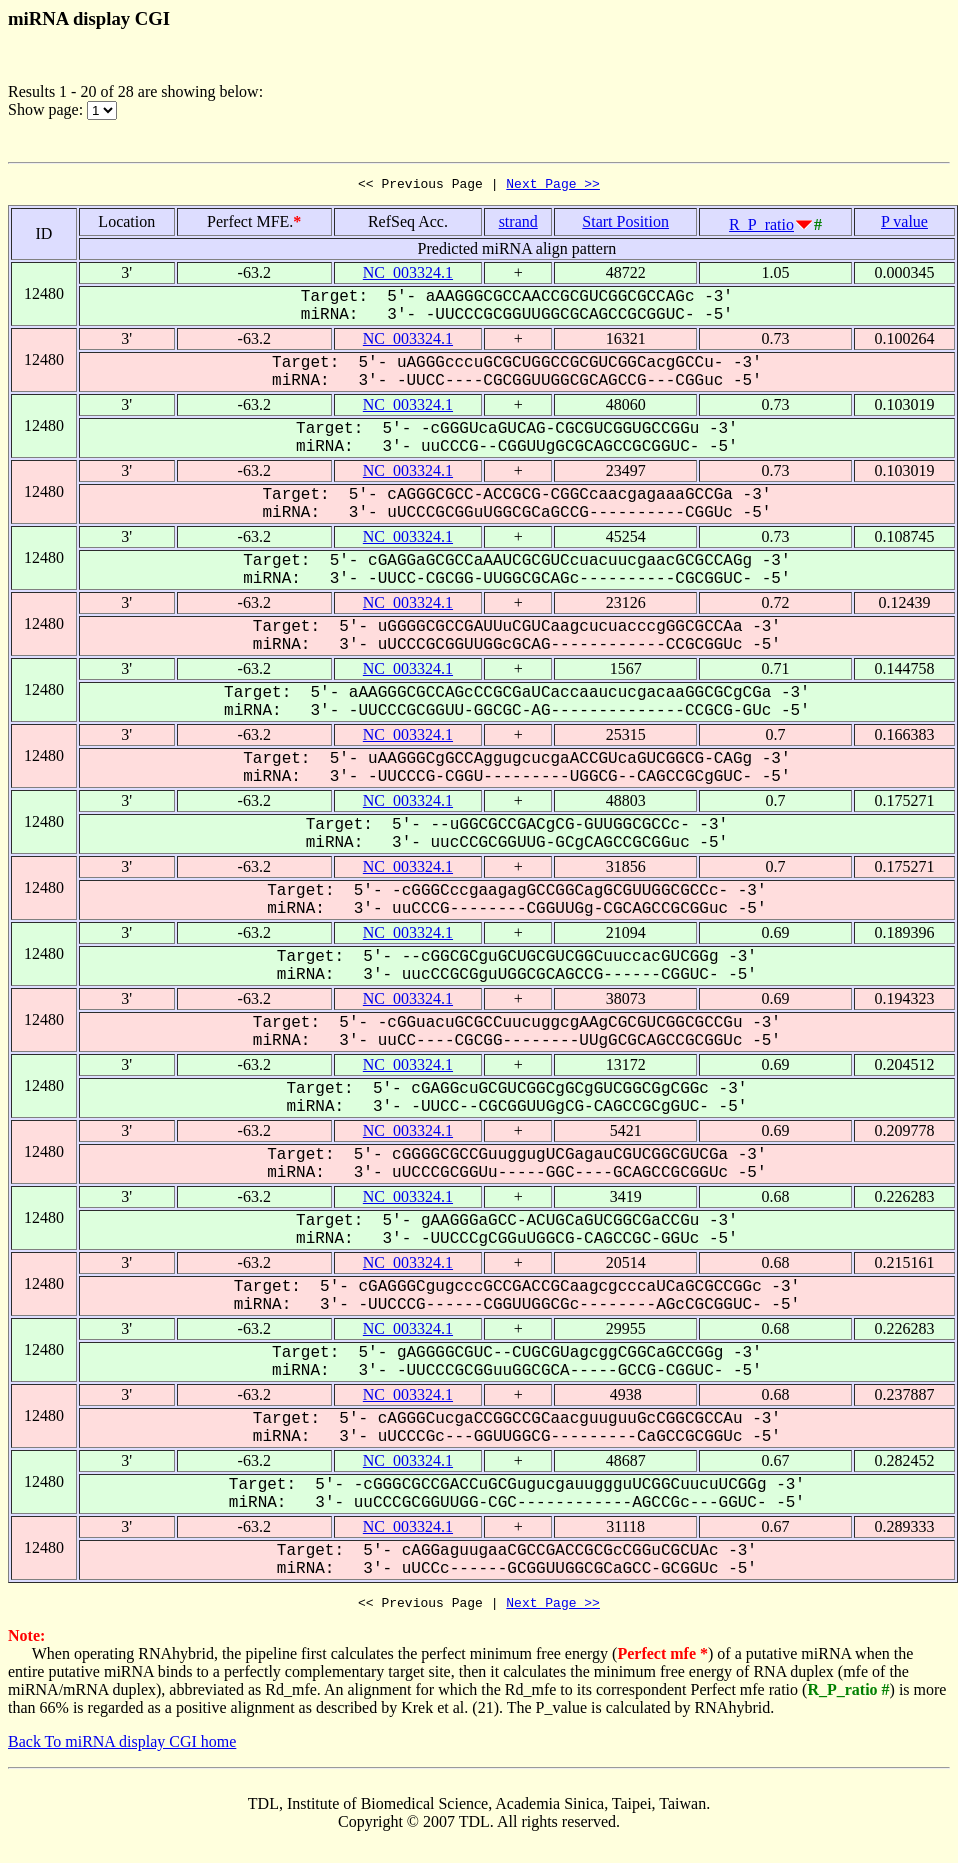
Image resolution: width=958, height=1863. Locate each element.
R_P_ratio (761, 227)
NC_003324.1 (408, 275)
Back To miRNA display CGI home (122, 1747)
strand (518, 224)
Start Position (625, 224)
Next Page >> (553, 186)
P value (904, 224)
